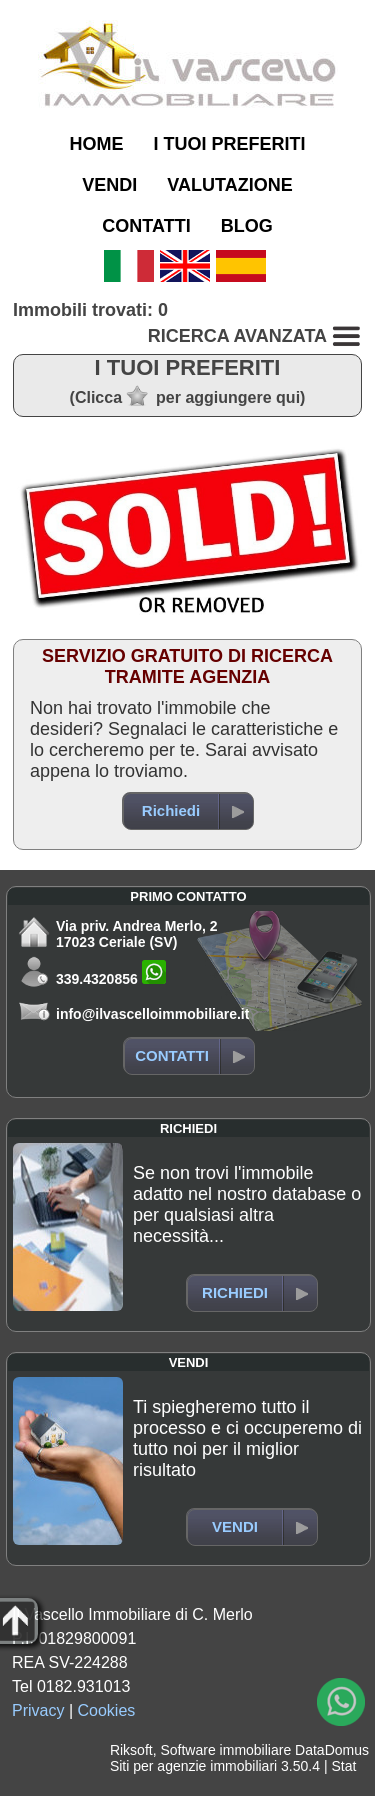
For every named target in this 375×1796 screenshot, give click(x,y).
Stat (343, 1766)
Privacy (38, 1710)
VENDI (109, 185)
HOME (96, 144)
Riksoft (131, 1750)
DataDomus (332, 1750)
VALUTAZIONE (229, 185)
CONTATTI (146, 226)
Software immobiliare (225, 1750)
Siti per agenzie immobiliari (193, 1766)
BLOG (247, 226)
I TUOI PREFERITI (229, 144)
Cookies (107, 1710)
